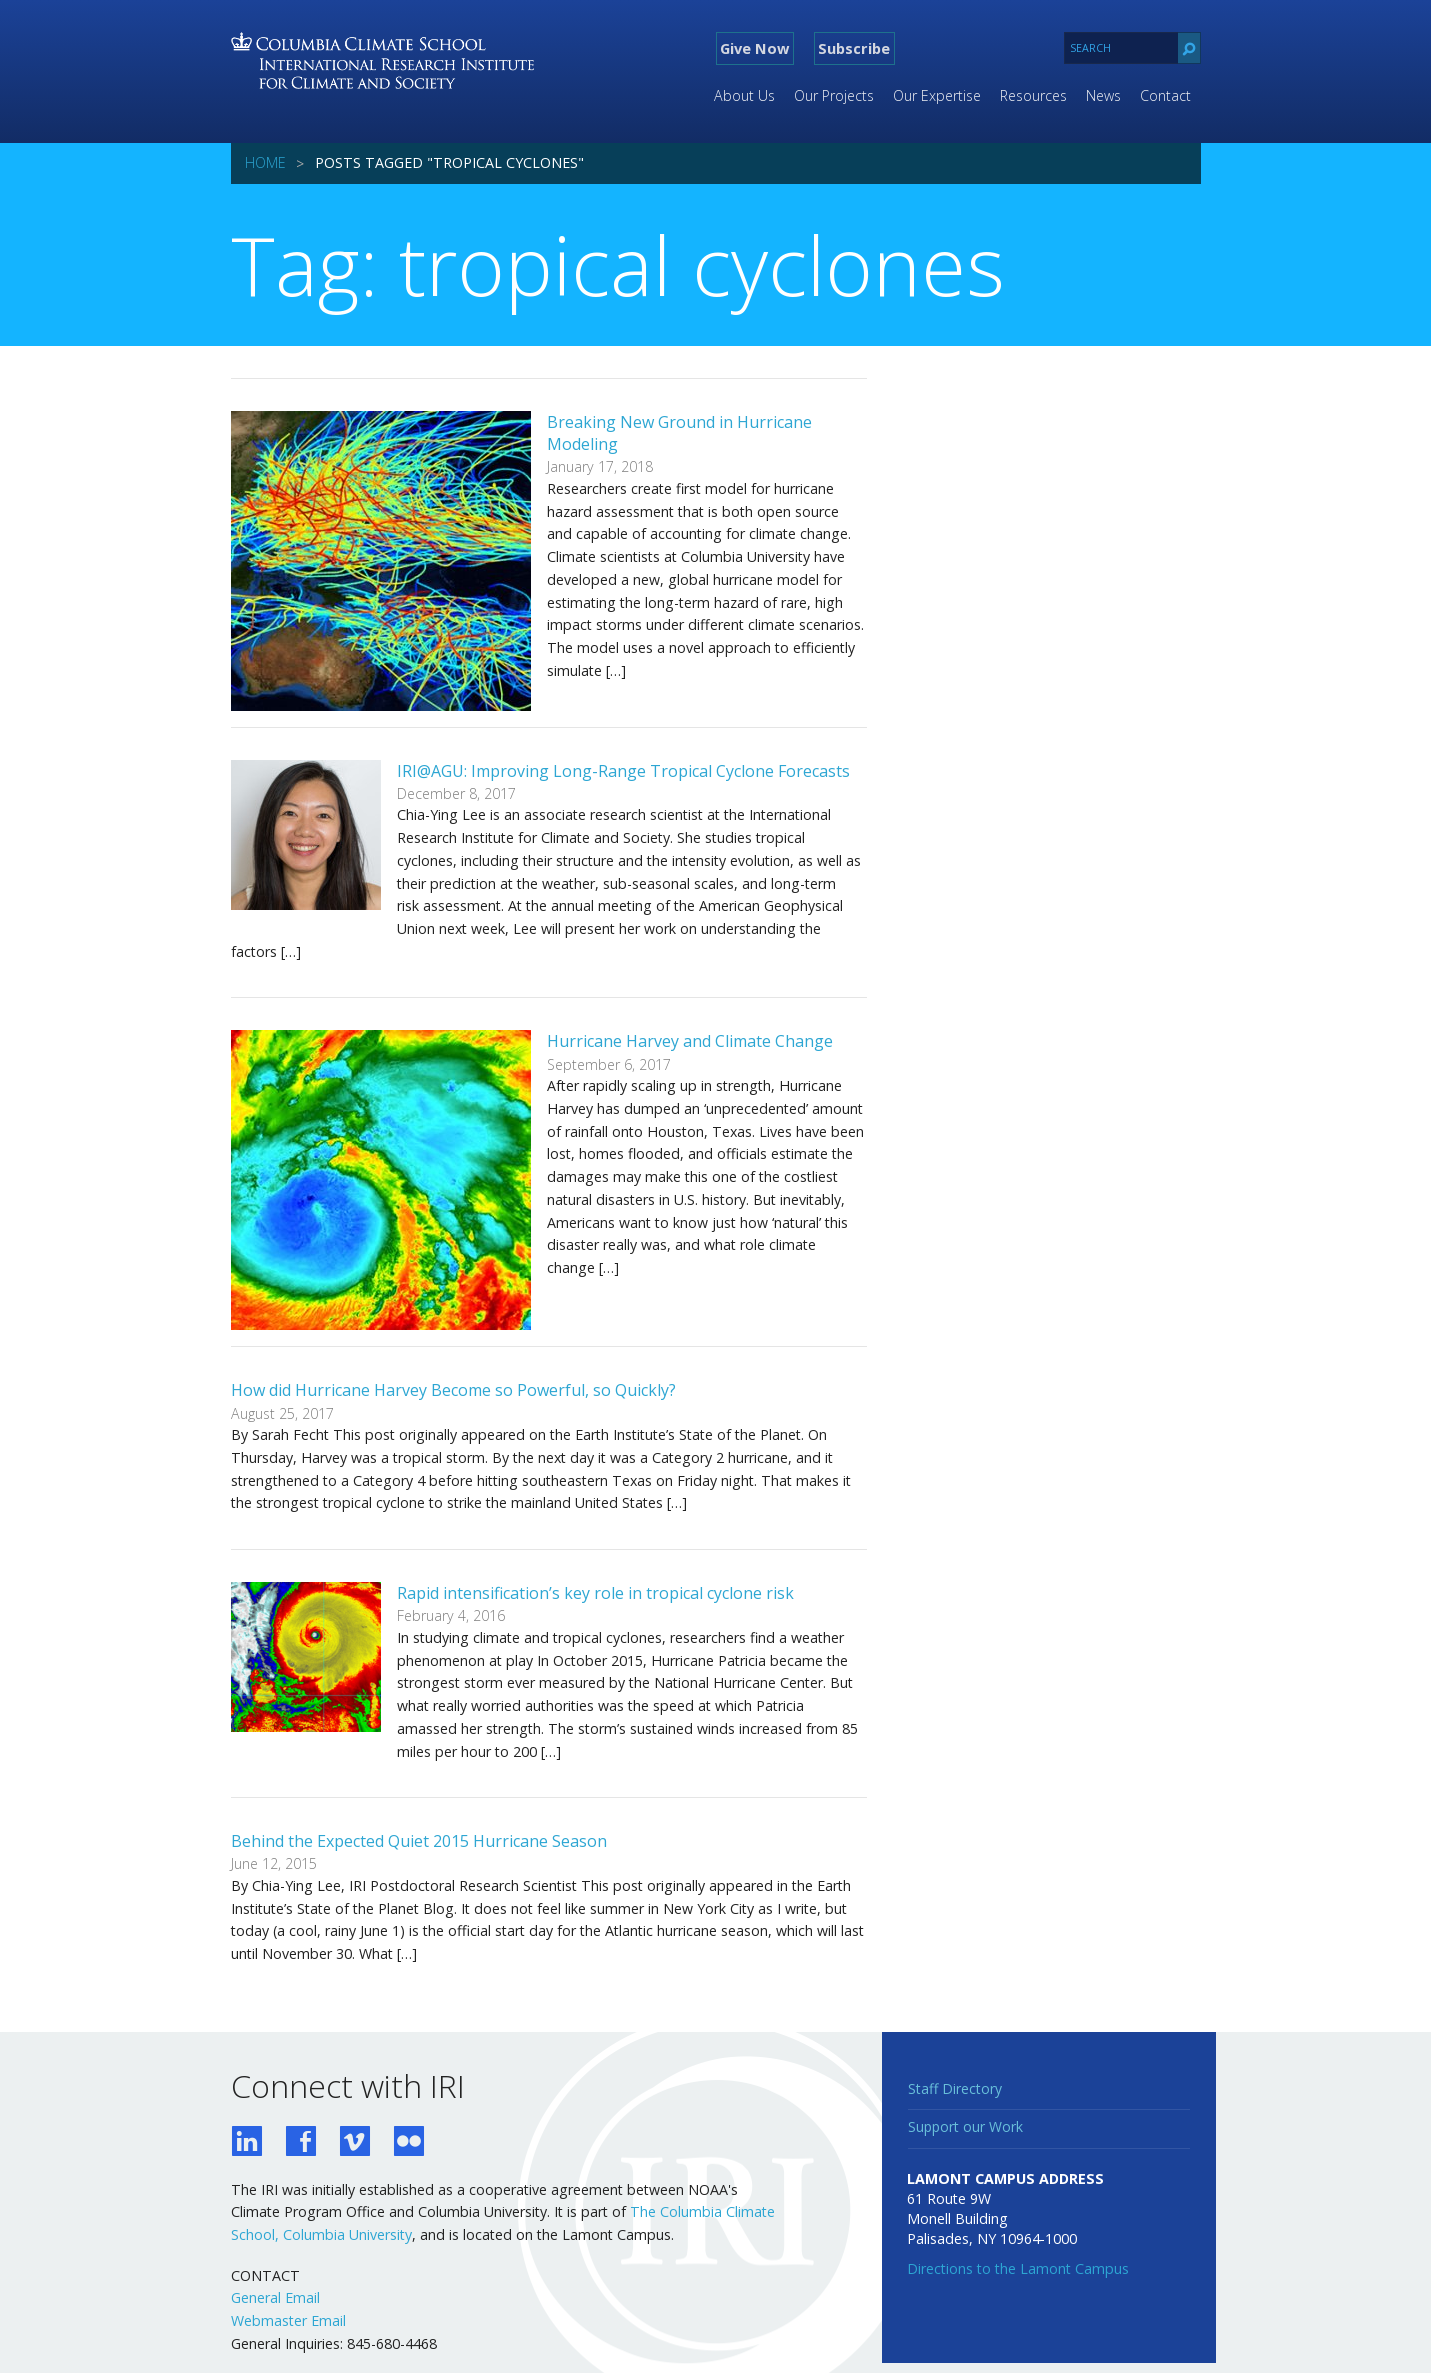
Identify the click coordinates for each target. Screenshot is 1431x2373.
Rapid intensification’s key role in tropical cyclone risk (595, 1593)
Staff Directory (955, 2088)
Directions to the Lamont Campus (1018, 2268)
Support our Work (965, 2126)
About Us (744, 95)
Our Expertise (937, 95)
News (1103, 95)
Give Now (754, 48)
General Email (275, 2297)
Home (265, 162)
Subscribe (854, 48)
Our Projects (834, 95)
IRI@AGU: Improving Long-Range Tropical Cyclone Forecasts (623, 771)
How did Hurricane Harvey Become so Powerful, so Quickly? (453, 1390)
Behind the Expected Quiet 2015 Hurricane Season (419, 1841)
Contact (1165, 95)
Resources (1033, 95)
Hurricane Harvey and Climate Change (690, 1041)
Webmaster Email (288, 2320)
